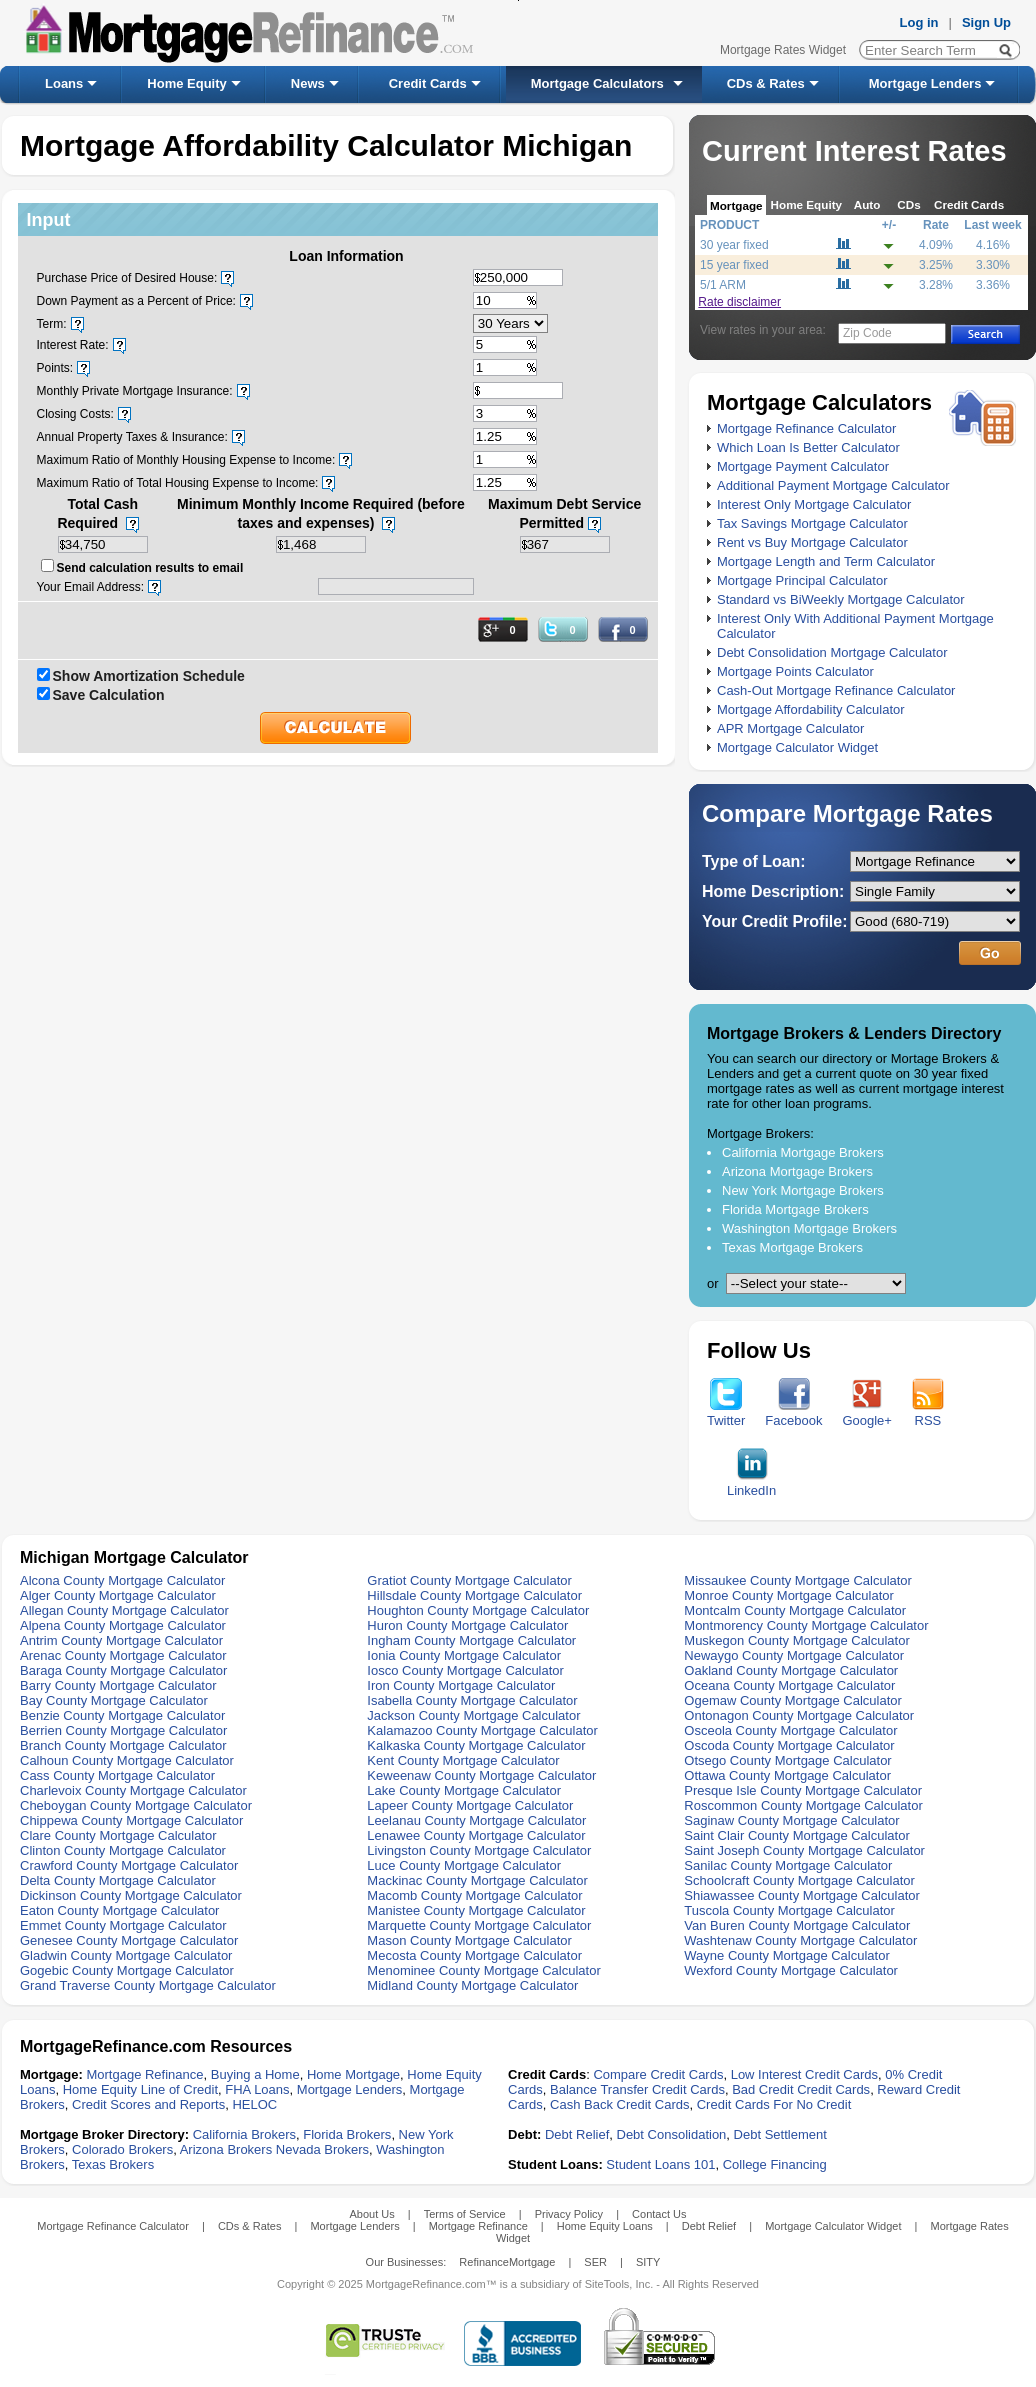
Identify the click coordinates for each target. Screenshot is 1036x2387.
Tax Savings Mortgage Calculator (812, 523)
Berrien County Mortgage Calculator (123, 1730)
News (308, 83)
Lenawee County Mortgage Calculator (476, 1835)
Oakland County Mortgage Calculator (791, 1670)
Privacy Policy (569, 2214)
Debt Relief (577, 2134)
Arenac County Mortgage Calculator (123, 1655)
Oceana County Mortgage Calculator (789, 1685)
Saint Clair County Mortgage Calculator (796, 1835)
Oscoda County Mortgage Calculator (789, 1745)
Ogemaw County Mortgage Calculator (793, 1700)
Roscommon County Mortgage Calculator (803, 1805)
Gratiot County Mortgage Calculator (469, 1580)
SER (595, 2262)
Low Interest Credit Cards (804, 2074)
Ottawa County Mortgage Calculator (787, 1775)
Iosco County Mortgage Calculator (465, 1670)
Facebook (793, 1414)
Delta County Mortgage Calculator (118, 1880)
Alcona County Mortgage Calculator (122, 1580)
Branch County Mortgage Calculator (123, 1745)
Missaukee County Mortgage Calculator (798, 1580)
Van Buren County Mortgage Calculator (797, 1925)
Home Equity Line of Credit (140, 2089)
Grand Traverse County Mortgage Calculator (148, 1985)
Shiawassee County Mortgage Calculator (802, 1895)
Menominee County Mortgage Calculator (483, 1970)
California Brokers (244, 2134)
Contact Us (659, 2214)
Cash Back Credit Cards (619, 2104)
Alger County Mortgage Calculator (118, 1595)
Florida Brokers (347, 2134)
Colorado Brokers (122, 2149)
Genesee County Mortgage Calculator (129, 1940)
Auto (867, 204)
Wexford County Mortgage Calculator (791, 1970)
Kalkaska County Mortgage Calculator (476, 1745)
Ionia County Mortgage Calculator (464, 1655)
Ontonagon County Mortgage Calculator (799, 1715)
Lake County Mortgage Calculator (464, 1790)
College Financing (775, 2164)
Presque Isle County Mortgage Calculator (803, 1790)
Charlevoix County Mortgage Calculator (133, 1790)
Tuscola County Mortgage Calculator (789, 1910)
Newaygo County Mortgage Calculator (794, 1655)
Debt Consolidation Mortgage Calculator (832, 652)
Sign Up (986, 22)
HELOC (254, 2104)
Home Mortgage (353, 2074)
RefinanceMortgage (507, 2262)
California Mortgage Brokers (803, 1152)
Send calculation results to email (150, 568)
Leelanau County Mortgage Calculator (476, 1820)
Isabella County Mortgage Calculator (472, 1700)
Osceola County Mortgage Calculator (790, 1730)
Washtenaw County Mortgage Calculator (800, 1940)
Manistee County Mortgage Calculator (476, 1910)
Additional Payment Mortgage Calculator (833, 485)
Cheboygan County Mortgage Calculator (136, 1805)
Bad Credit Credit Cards (801, 2089)
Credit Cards (428, 83)
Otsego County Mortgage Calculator (787, 1760)
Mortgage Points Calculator (795, 671)
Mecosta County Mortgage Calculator (474, 1955)
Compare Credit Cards (658, 2074)
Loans (64, 83)
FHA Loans (257, 2089)
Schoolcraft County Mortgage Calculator (799, 1880)
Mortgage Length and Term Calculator (826, 561)
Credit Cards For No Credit (774, 2104)
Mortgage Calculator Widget (797, 747)
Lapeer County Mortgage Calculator (470, 1805)
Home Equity (186, 83)
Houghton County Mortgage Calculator (478, 1610)
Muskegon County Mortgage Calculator (796, 1640)
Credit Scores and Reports (148, 2104)
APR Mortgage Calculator (790, 728)
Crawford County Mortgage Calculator (129, 1865)
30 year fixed (734, 245)
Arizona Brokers (226, 2149)
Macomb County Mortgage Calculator (474, 1895)
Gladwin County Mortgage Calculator (126, 1955)
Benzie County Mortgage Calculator (122, 1715)
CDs (908, 204)
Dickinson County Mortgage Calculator (131, 1895)
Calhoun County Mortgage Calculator (127, 1760)
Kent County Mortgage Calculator (463, 1760)
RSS (928, 1414)
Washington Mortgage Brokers (809, 1228)
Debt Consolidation (672, 2134)
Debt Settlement (780, 2134)
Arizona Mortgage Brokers (797, 1171)
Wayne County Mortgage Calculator (786, 1955)
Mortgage (736, 205)
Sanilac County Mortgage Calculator (788, 1865)
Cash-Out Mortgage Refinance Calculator (836, 690)
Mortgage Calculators (597, 83)
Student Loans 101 (660, 2164)
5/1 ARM (723, 285)
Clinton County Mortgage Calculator (123, 1850)
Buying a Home (255, 2074)
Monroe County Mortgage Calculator (789, 1595)
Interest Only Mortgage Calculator (814, 504)
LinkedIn (751, 1484)
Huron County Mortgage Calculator (467, 1625)
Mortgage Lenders (925, 83)
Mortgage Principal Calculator (802, 580)
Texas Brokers (113, 2164)
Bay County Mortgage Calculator (114, 1700)
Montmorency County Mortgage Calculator (806, 1625)
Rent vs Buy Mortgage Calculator (812, 542)
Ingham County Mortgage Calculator (471, 1640)
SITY (648, 2262)
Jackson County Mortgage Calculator (473, 1715)
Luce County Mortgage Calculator (464, 1865)
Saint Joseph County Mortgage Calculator (804, 1850)
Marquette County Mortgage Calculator (479, 1925)
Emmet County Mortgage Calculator (123, 1925)
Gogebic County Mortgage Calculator (127, 1970)
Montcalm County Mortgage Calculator (795, 1610)
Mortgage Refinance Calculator (806, 428)
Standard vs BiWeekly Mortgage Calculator (841, 599)
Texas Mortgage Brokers (792, 1247)
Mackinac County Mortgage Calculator (477, 1880)
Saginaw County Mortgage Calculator (791, 1820)
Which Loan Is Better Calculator (808, 447)
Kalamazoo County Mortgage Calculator (482, 1730)
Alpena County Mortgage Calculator (123, 1625)
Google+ (867, 1414)
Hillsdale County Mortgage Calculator (474, 1595)
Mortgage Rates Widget (783, 50)
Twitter (726, 1414)
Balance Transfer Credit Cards (637, 2089)
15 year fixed (734, 265)
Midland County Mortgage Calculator (472, 1985)
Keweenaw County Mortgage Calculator (481, 1775)
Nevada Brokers (322, 2149)
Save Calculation (109, 695)
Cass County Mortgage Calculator (117, 1775)
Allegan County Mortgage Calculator (124, 1610)
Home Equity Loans (605, 2226)
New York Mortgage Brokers (803, 1190)
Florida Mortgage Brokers (795, 1209)
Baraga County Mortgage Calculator (123, 1670)
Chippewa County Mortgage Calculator (131, 1820)
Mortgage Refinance (144, 2074)
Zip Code (867, 333)
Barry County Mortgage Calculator (118, 1685)
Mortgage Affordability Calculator (811, 709)
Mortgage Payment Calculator (803, 466)
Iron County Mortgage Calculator (461, 1685)
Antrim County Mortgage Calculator (121, 1640)
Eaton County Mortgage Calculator (119, 1910)
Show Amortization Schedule (149, 676)
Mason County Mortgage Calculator (469, 1940)
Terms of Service (465, 2214)
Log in (919, 22)
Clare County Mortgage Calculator (118, 1835)
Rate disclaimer (739, 302)
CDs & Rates (766, 83)
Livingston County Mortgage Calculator (479, 1850)
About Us (371, 2214)
